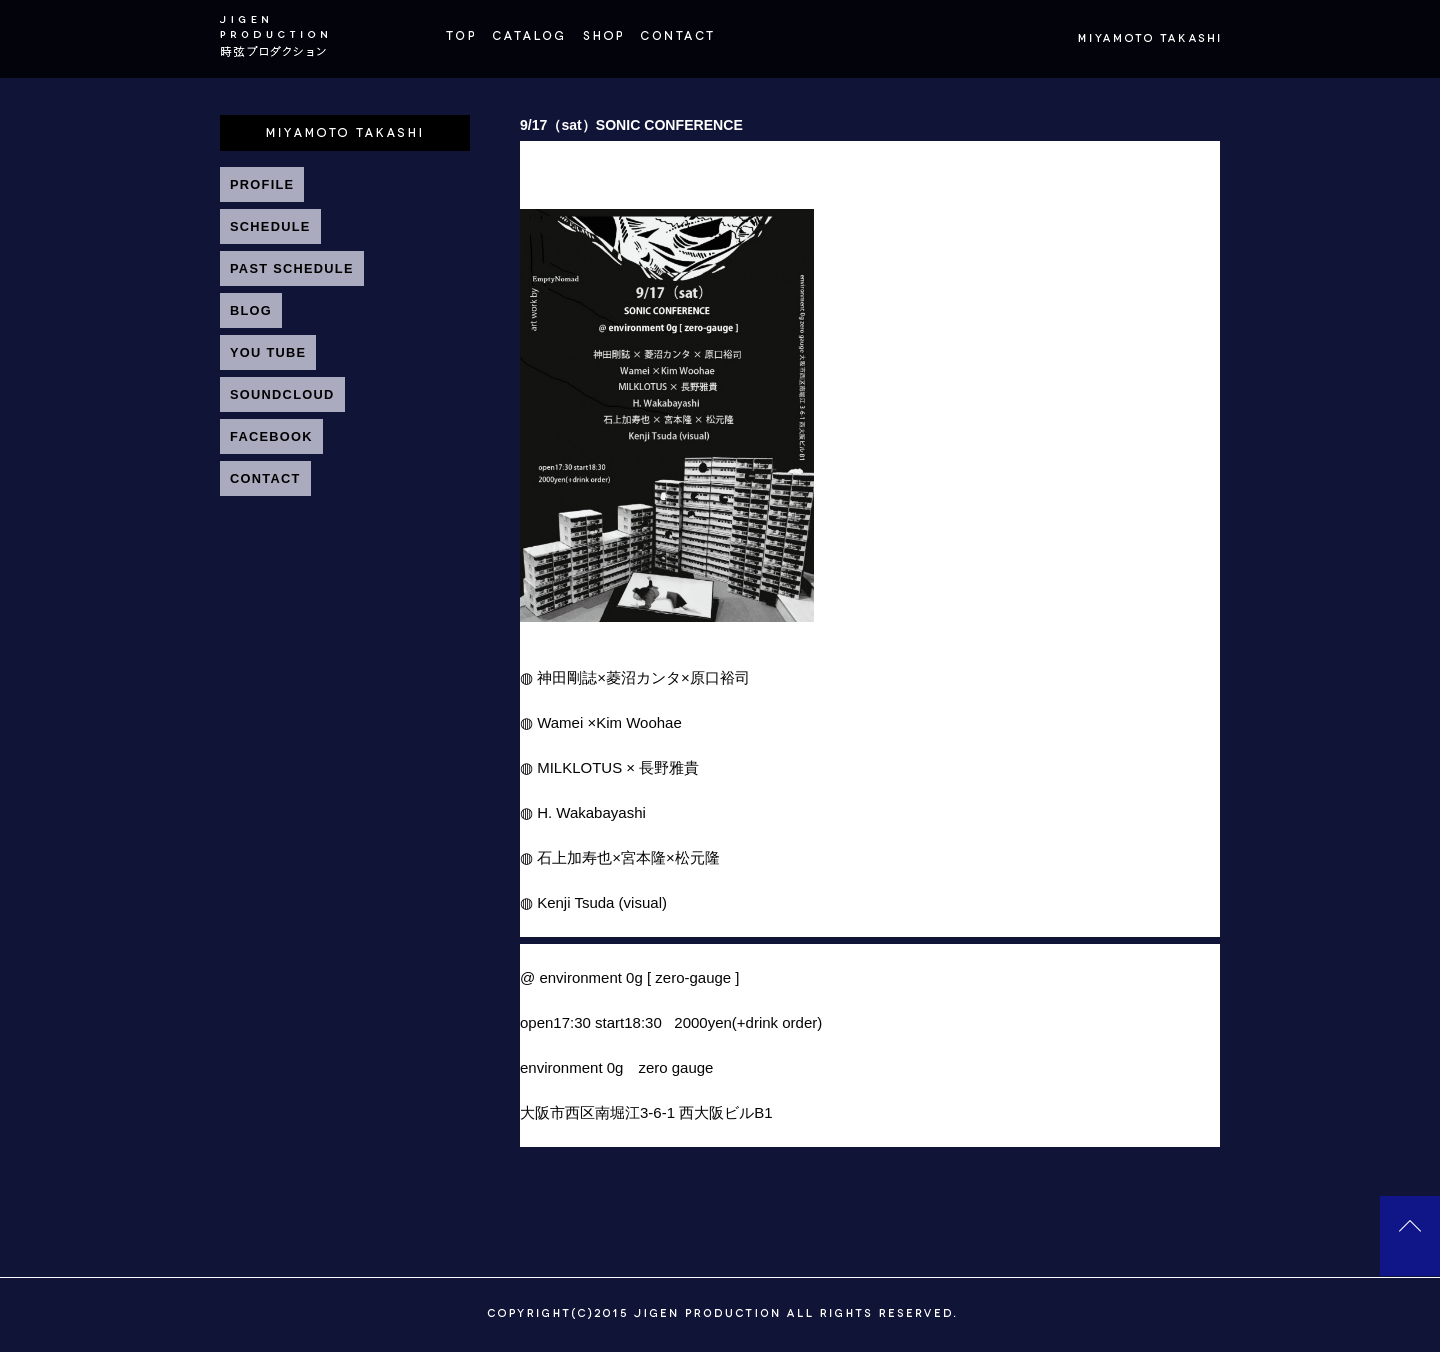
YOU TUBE (268, 352)
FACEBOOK (271, 436)
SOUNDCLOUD (282, 394)
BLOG (251, 310)
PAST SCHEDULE (292, 268)
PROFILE (262, 184)
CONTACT (265, 478)
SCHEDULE (270, 226)
